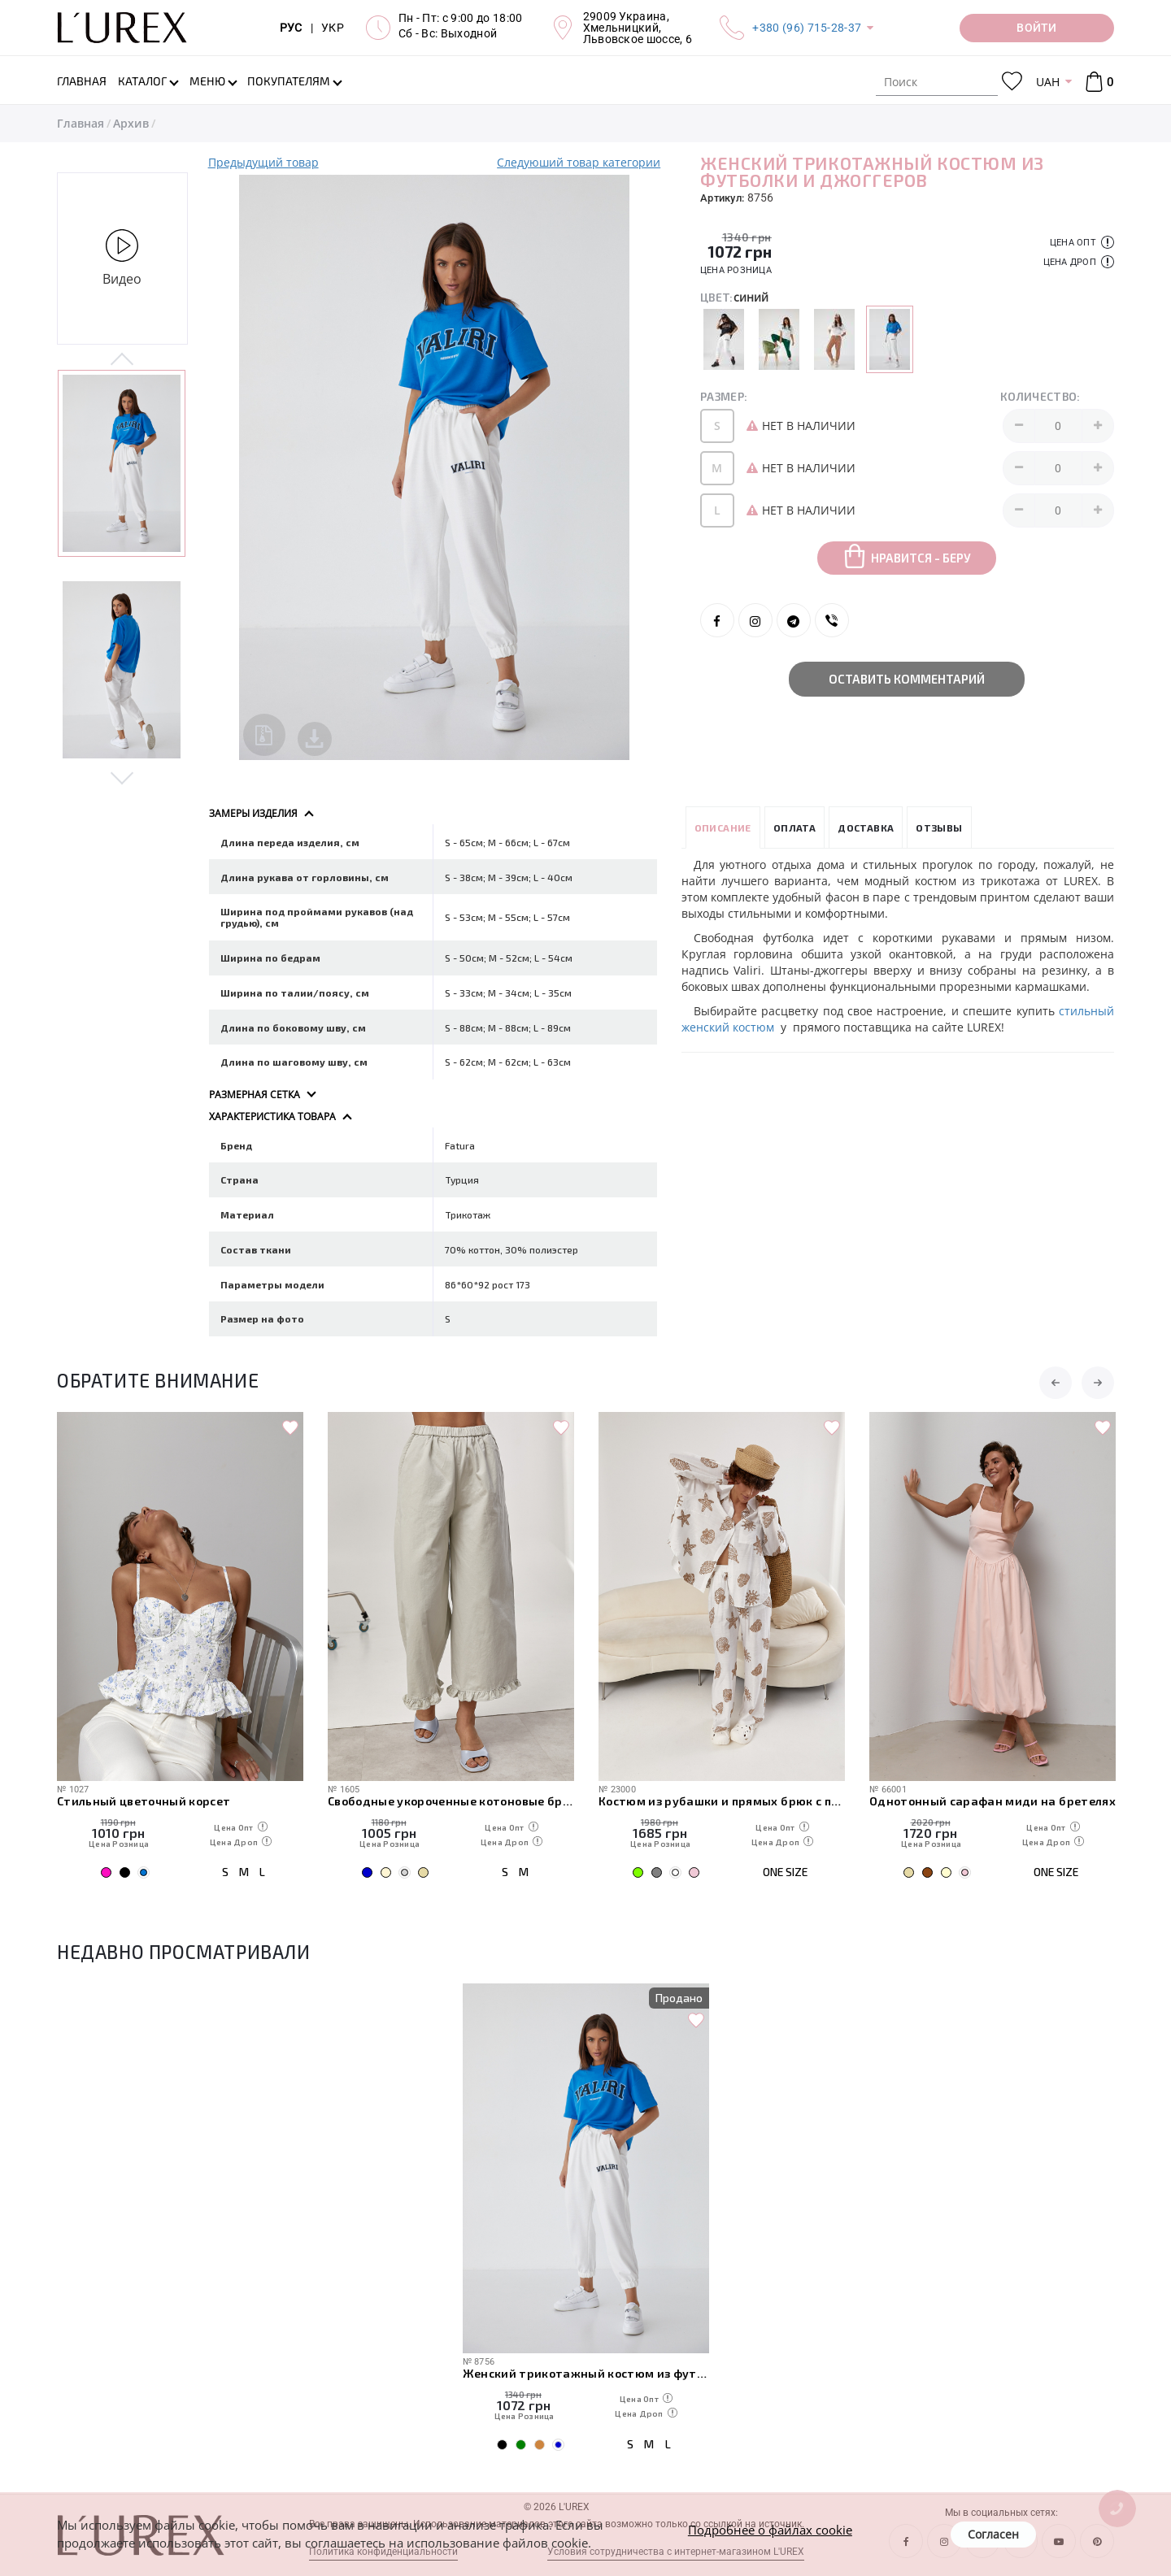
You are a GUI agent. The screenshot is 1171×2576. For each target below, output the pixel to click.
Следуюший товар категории (578, 162)
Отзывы (939, 827)
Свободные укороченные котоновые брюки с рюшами (451, 1801)
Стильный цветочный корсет (144, 1801)
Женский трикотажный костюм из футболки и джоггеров (586, 2373)
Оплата (794, 827)
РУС (291, 27)
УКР (332, 27)
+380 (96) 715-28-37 (806, 27)
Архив (131, 123)
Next (122, 777)
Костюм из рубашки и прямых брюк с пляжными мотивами (722, 1801)
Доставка (866, 827)
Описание (722, 827)
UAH (1048, 81)
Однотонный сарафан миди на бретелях (992, 1801)
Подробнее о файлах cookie (770, 2530)
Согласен (993, 2534)
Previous (122, 360)
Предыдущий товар (263, 162)
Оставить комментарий (907, 678)
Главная (80, 123)
